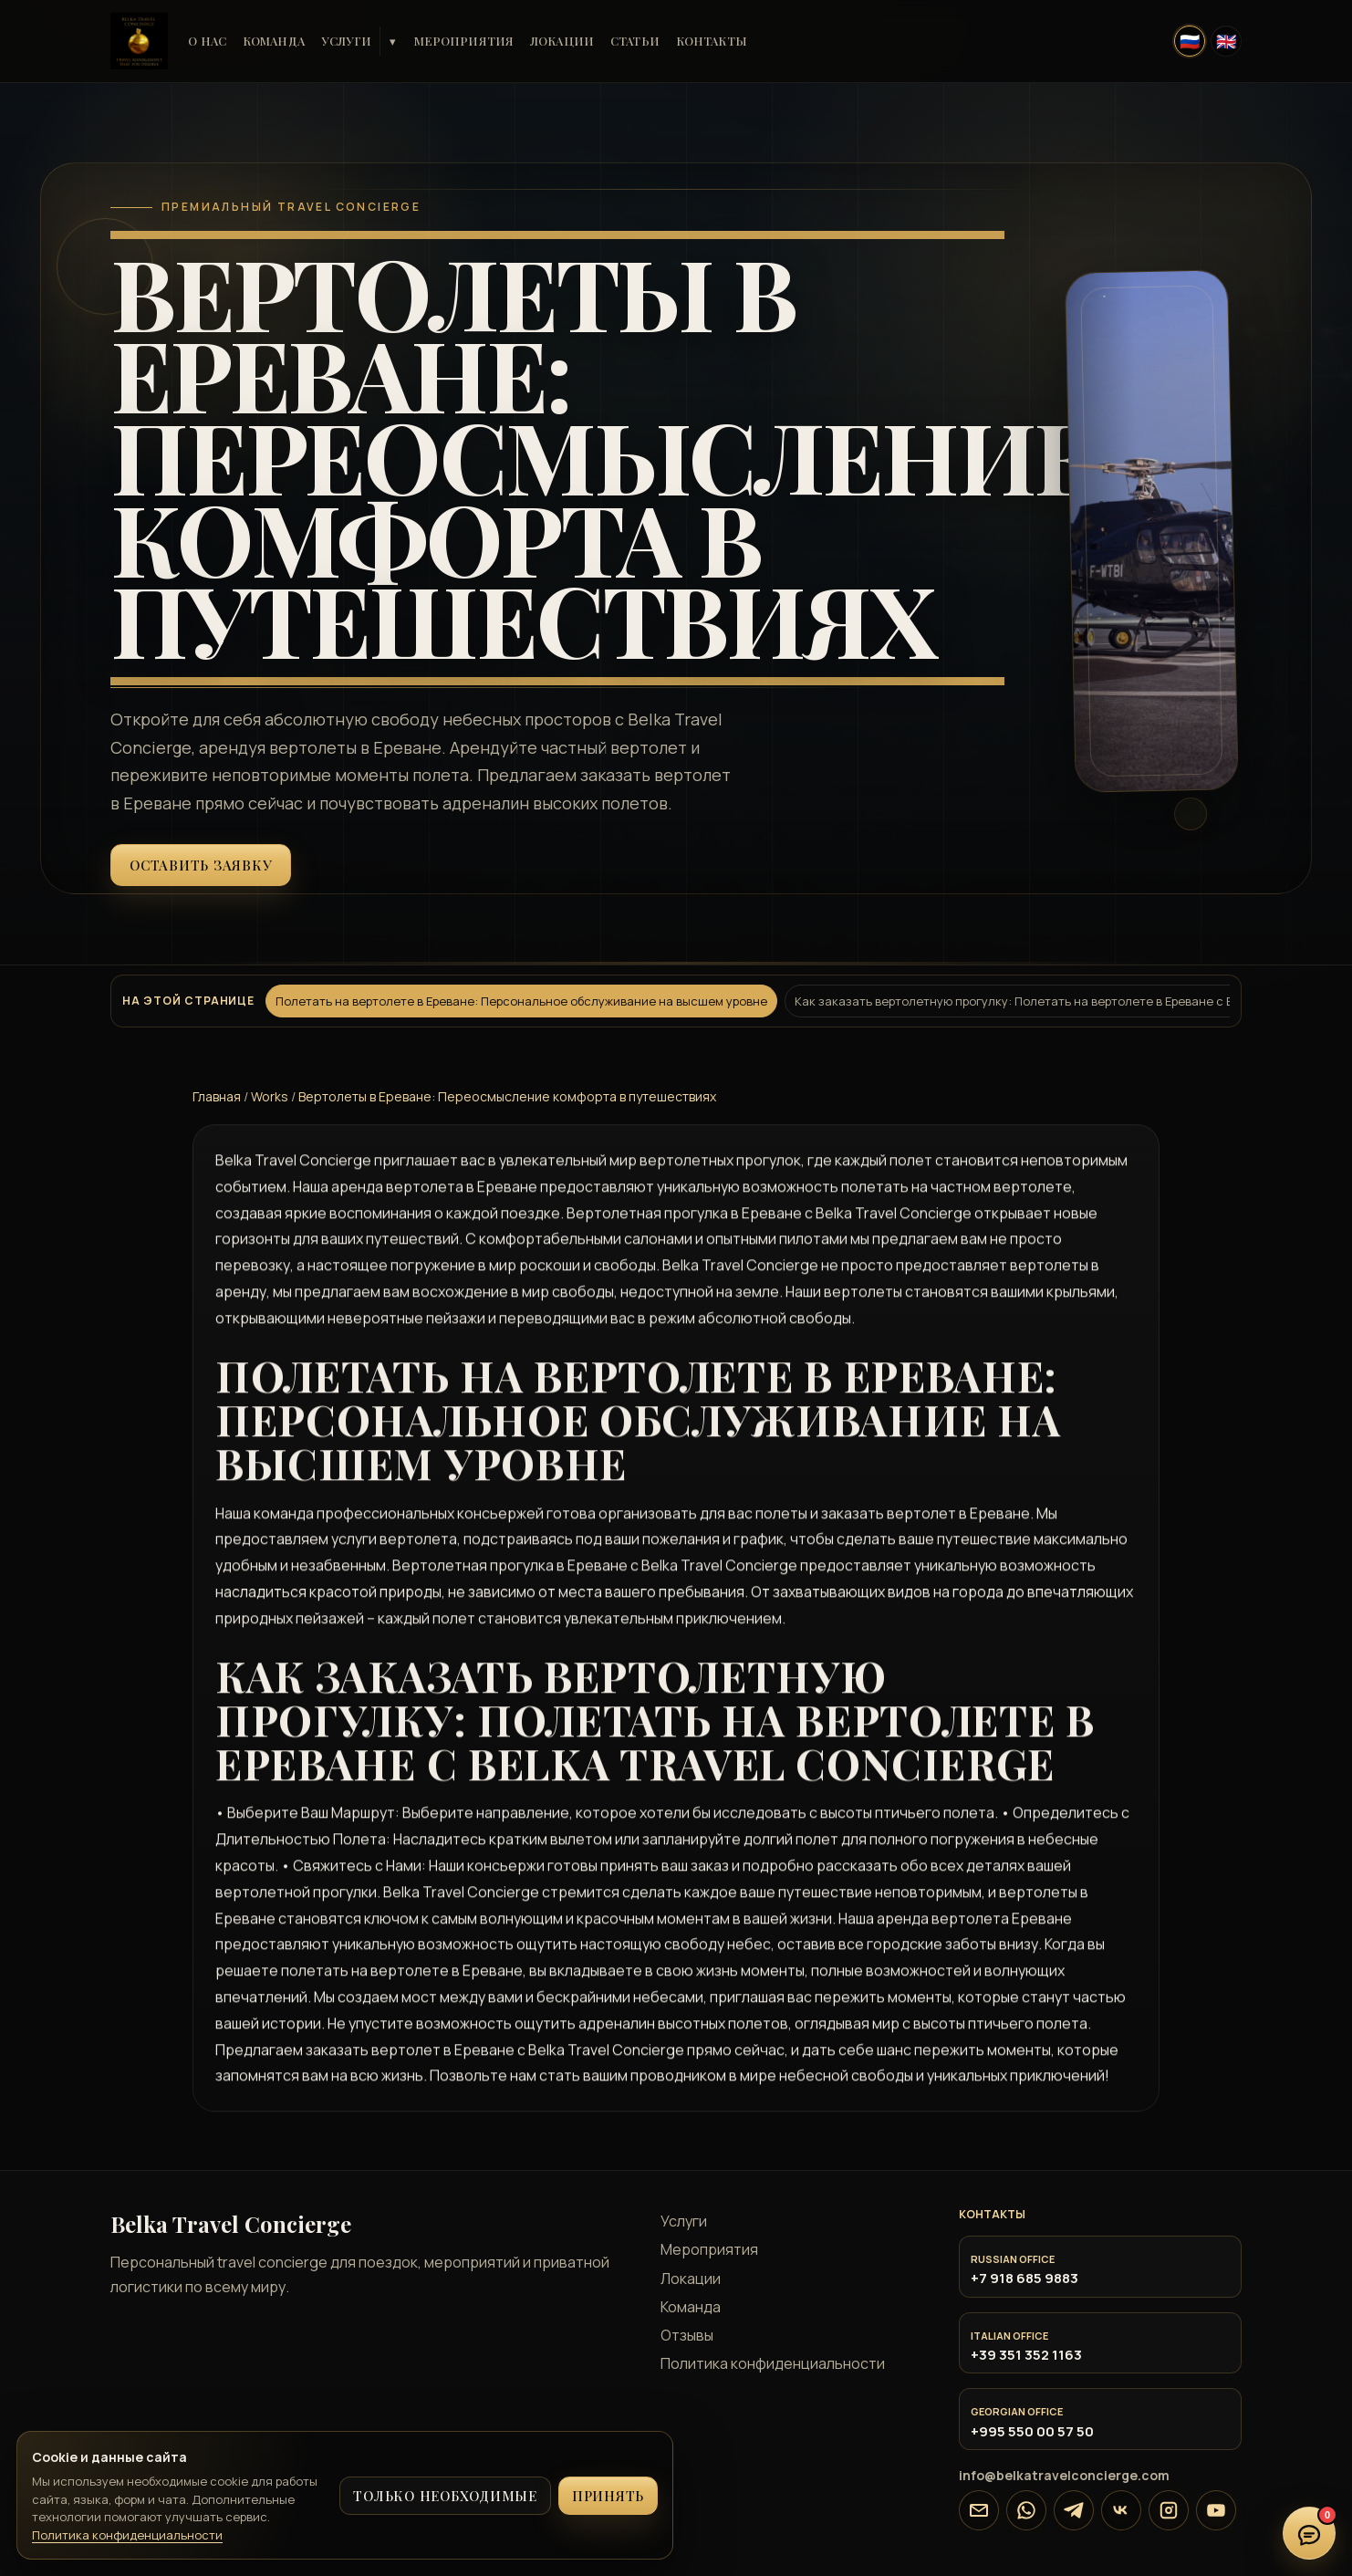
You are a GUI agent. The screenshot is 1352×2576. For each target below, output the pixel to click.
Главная (216, 1096)
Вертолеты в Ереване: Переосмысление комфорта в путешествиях (507, 1096)
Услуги (346, 40)
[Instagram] (1169, 2510)
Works (269, 1096)
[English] (1226, 41)
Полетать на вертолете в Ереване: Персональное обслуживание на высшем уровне (521, 1001)
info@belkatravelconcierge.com (1064, 2475)
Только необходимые (445, 2496)
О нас (207, 40)
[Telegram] (1074, 2510)
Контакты (711, 40)
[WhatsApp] (1026, 2510)
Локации (562, 40)
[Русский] (1189, 41)
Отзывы (686, 2335)
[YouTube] (1216, 2510)
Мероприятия (464, 40)
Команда (274, 40)
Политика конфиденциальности (772, 2363)
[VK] (1121, 2510)
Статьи (635, 40)
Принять (608, 2496)
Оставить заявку (201, 865)
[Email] (979, 2510)
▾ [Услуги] (393, 41)
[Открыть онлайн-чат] (1309, 2533)
